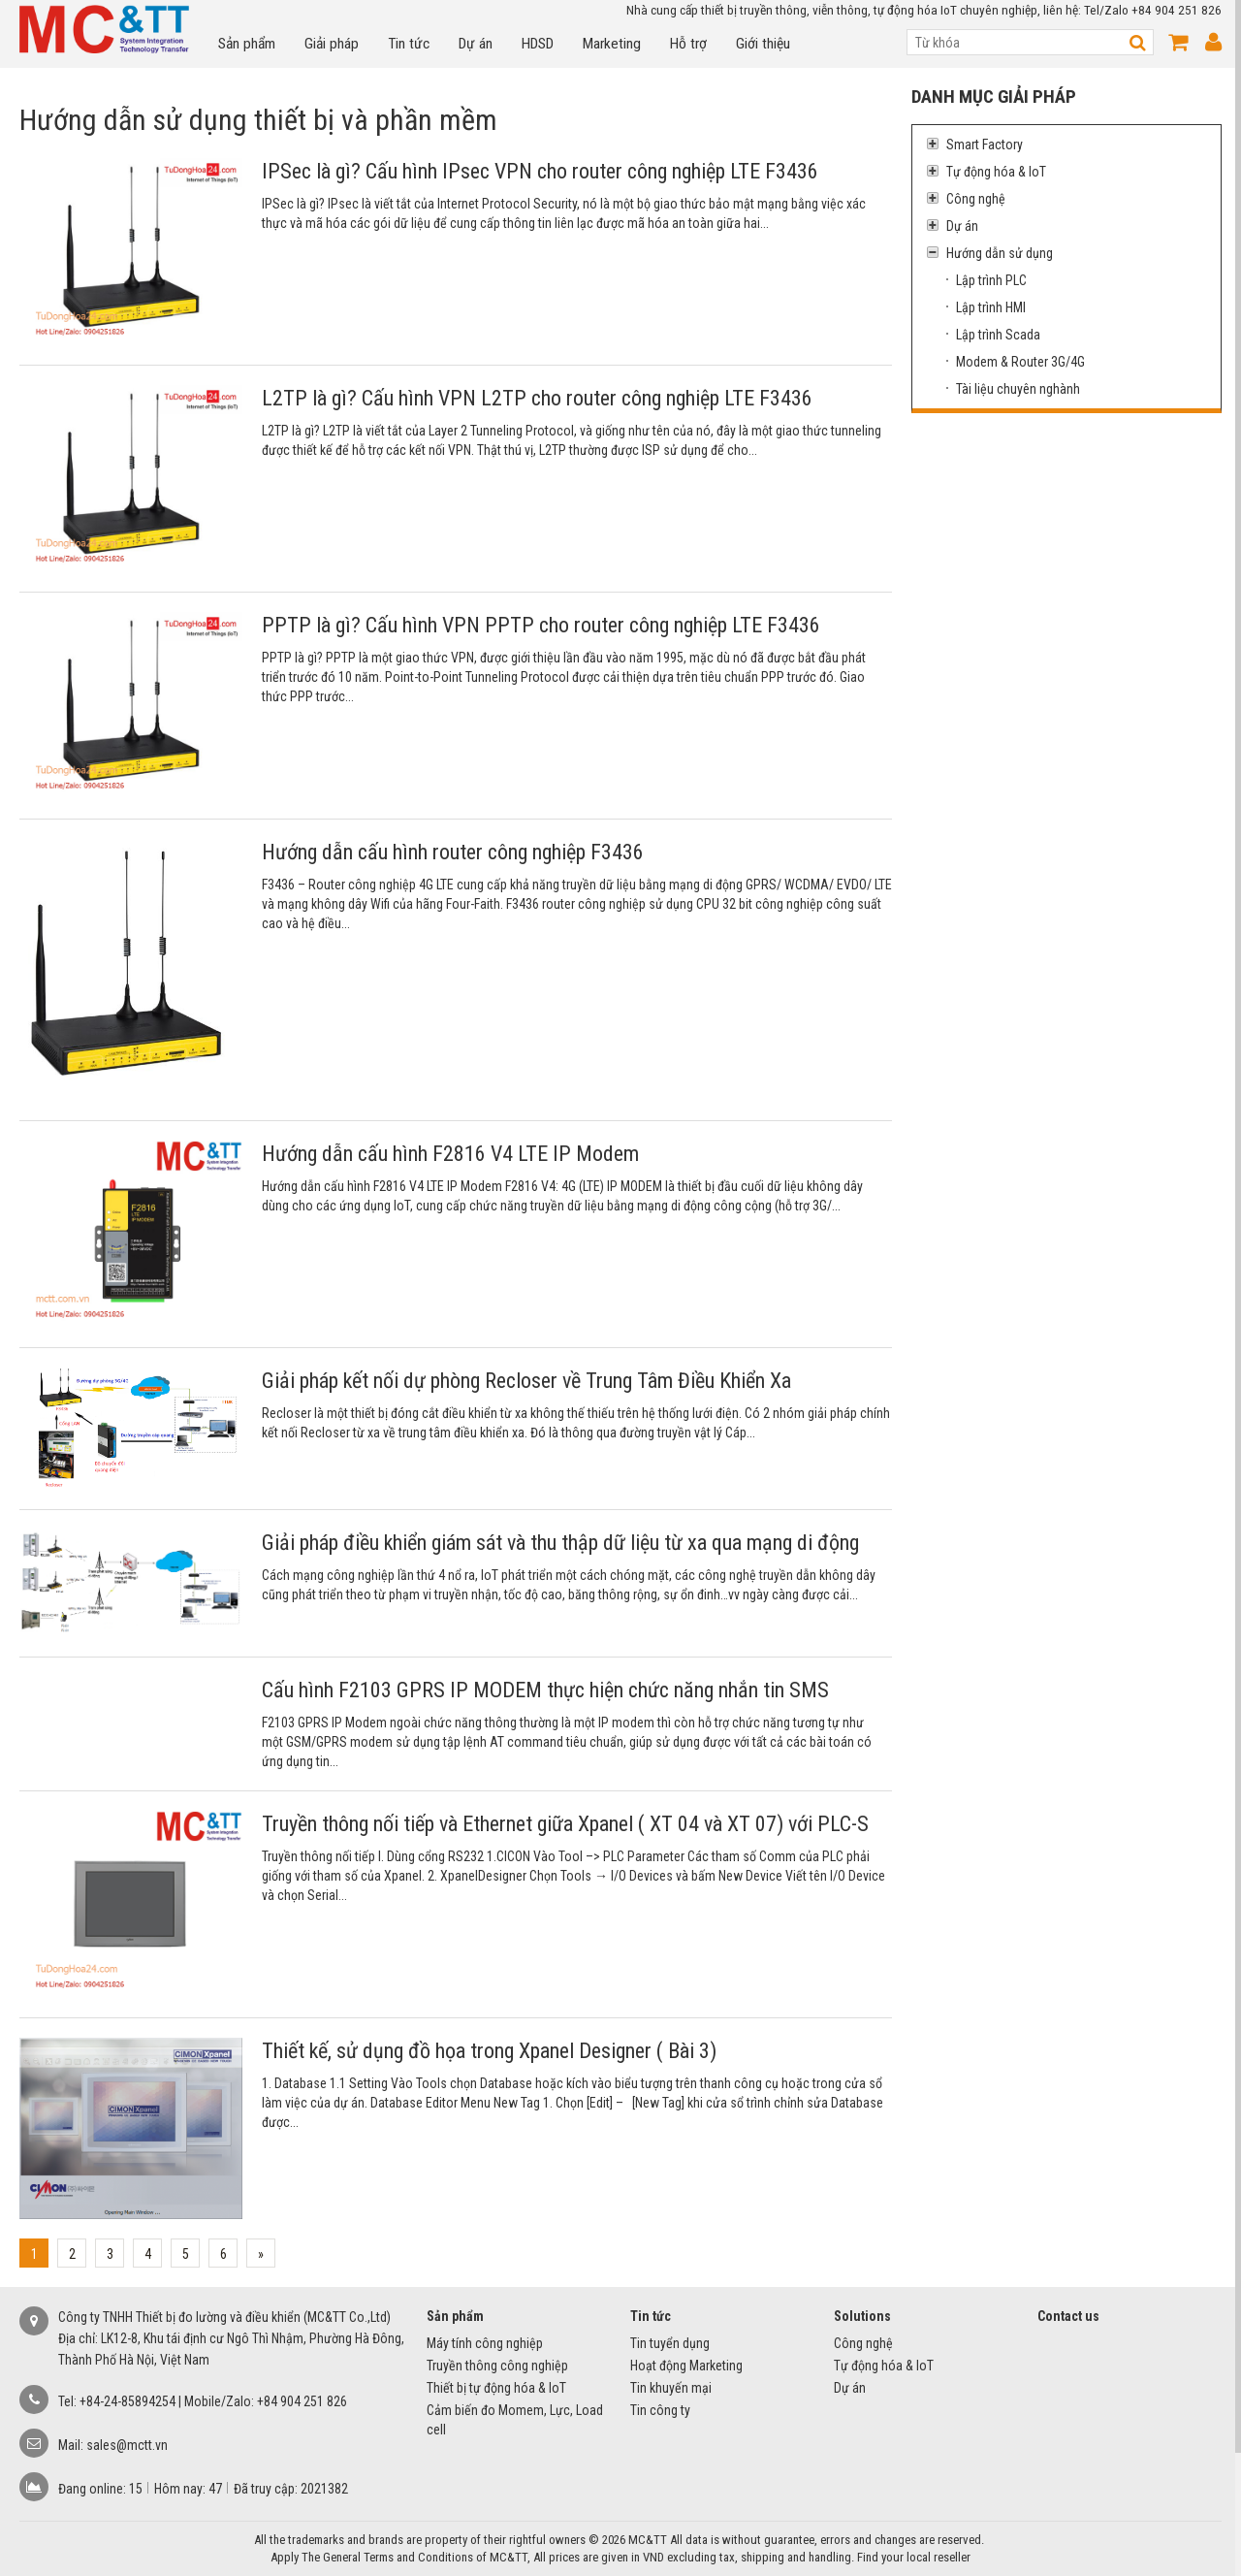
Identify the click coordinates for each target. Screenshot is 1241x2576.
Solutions (862, 2316)
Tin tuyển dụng (670, 2343)
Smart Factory (975, 144)
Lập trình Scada (998, 334)
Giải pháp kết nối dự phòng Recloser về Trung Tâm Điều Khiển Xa (526, 1380)
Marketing (612, 43)
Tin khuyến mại (671, 2388)
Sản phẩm (246, 43)
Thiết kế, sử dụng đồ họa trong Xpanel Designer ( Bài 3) (489, 2051)
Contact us (1068, 2316)
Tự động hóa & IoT (986, 171)
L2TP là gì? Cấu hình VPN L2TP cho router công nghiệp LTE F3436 (537, 398)
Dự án (476, 43)
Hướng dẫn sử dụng (990, 253)
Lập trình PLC (991, 280)
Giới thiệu (763, 43)
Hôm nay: (181, 2488)
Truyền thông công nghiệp (497, 2365)
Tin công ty (660, 2410)
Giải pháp (331, 43)
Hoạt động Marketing (686, 2365)
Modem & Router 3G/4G (1020, 362)
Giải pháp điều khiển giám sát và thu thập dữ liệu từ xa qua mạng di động (560, 1542)
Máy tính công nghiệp (485, 2343)
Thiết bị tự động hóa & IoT (496, 2388)
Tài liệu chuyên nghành (1018, 389)
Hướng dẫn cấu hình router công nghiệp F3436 (453, 852)
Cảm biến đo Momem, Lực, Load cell (515, 2419)
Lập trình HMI (991, 307)
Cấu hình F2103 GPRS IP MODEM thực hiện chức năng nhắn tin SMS (545, 1690)
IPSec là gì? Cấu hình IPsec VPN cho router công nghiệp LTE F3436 (540, 171)
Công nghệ (966, 199)
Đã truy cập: (267, 2488)
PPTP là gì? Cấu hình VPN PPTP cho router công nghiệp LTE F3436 (541, 625)
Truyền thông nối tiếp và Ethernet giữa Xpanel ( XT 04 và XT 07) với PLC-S (565, 1824)
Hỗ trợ (688, 43)
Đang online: (93, 2488)
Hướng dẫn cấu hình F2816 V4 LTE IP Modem (450, 1154)
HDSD (538, 43)
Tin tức (409, 43)
